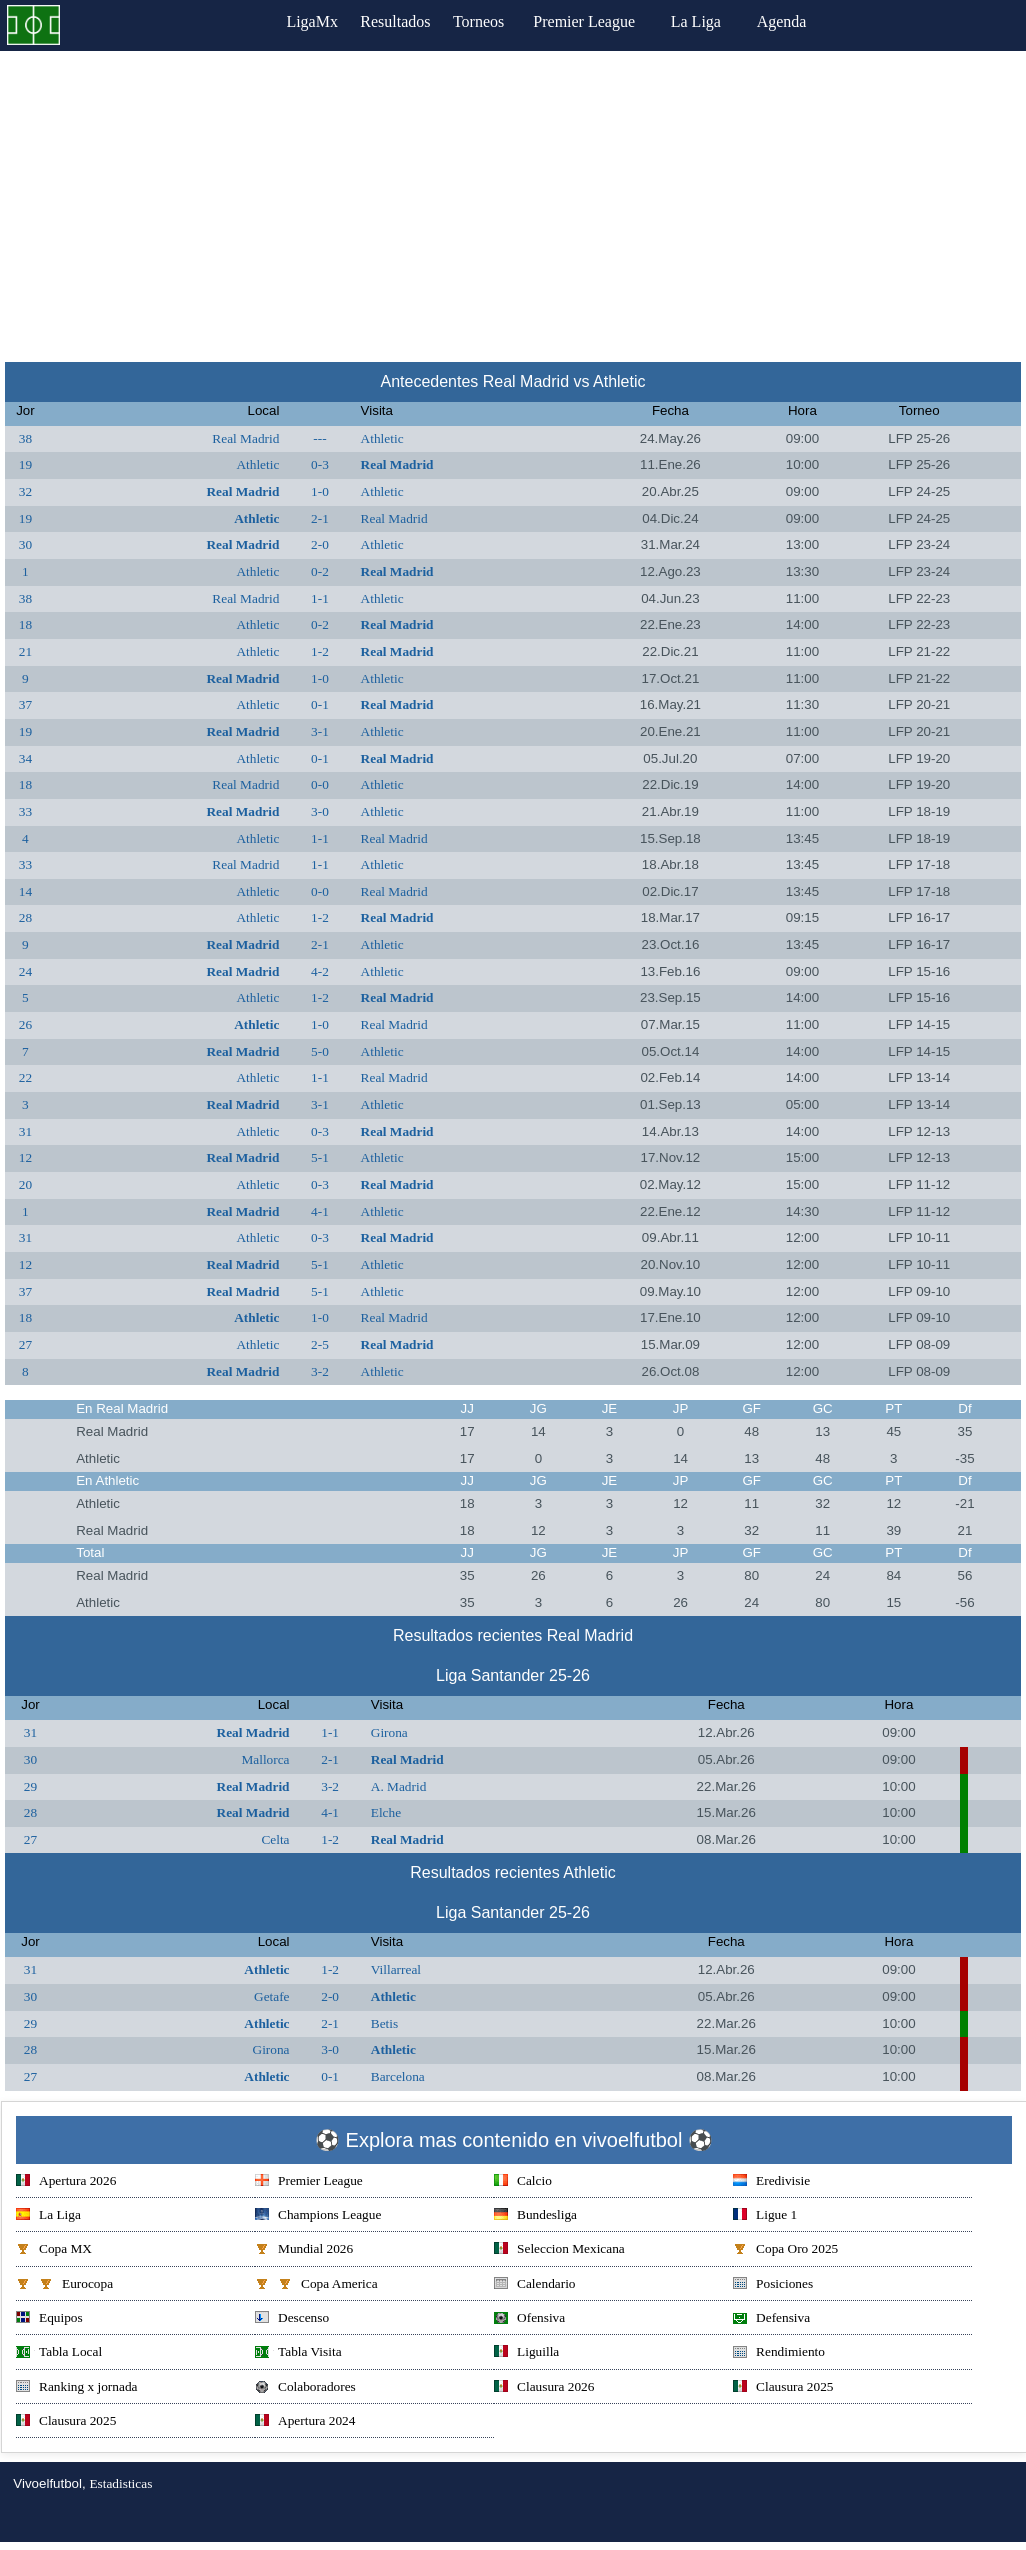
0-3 (320, 464)
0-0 (320, 784)
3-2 (320, 1371)
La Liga (716, 21)
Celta (275, 1839)
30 (25, 544)
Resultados (395, 21)
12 (25, 1157)
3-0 (320, 811)
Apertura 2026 (66, 2182)
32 (25, 491)
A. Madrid (399, 1786)
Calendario (534, 2285)
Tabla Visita (298, 2353)
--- (319, 438)
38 (25, 438)
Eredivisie (771, 2182)
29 (30, 1786)
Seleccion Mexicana (559, 2250)
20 (25, 1184)
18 (25, 624)
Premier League (604, 21)
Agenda (802, 21)
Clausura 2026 (544, 2388)
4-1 (320, 1211)
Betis (384, 2023)
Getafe (272, 1996)
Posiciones (773, 2285)
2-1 (320, 518)
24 (25, 971)
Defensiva (771, 2319)
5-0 (320, 1051)
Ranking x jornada (76, 2388)
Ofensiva (529, 2319)
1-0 (320, 491)
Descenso (292, 2319)
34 (25, 758)
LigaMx (299, 21)
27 (25, 1344)
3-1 (320, 731)
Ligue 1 (765, 2216)
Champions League (318, 2216)
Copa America (316, 2285)
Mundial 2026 (304, 2250)
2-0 (320, 544)
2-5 (320, 1344)
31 (25, 1131)
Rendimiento (779, 2353)
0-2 (320, 571)
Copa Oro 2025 (785, 2250)
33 (25, 811)
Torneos (491, 21)
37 (25, 704)
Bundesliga (535, 2216)
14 (25, 891)
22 (25, 1077)
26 (25, 1024)
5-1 (320, 1157)
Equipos (49, 2319)
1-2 (320, 651)
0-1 (320, 704)
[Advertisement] (513, 201)
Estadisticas (120, 2483)
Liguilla (526, 2353)
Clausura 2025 (783, 2388)
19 (25, 464)
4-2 (320, 971)
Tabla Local (59, 2353)
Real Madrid (245, 438)
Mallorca (265, 1759)
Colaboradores (305, 2388)
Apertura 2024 (305, 2422)
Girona (389, 1732)
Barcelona (398, 2076)
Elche (386, 1812)
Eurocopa (64, 2285)
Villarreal (396, 1969)
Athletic (382, 438)
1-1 (320, 598)
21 (25, 651)
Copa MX (54, 2250)
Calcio (523, 2182)
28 (25, 917)
